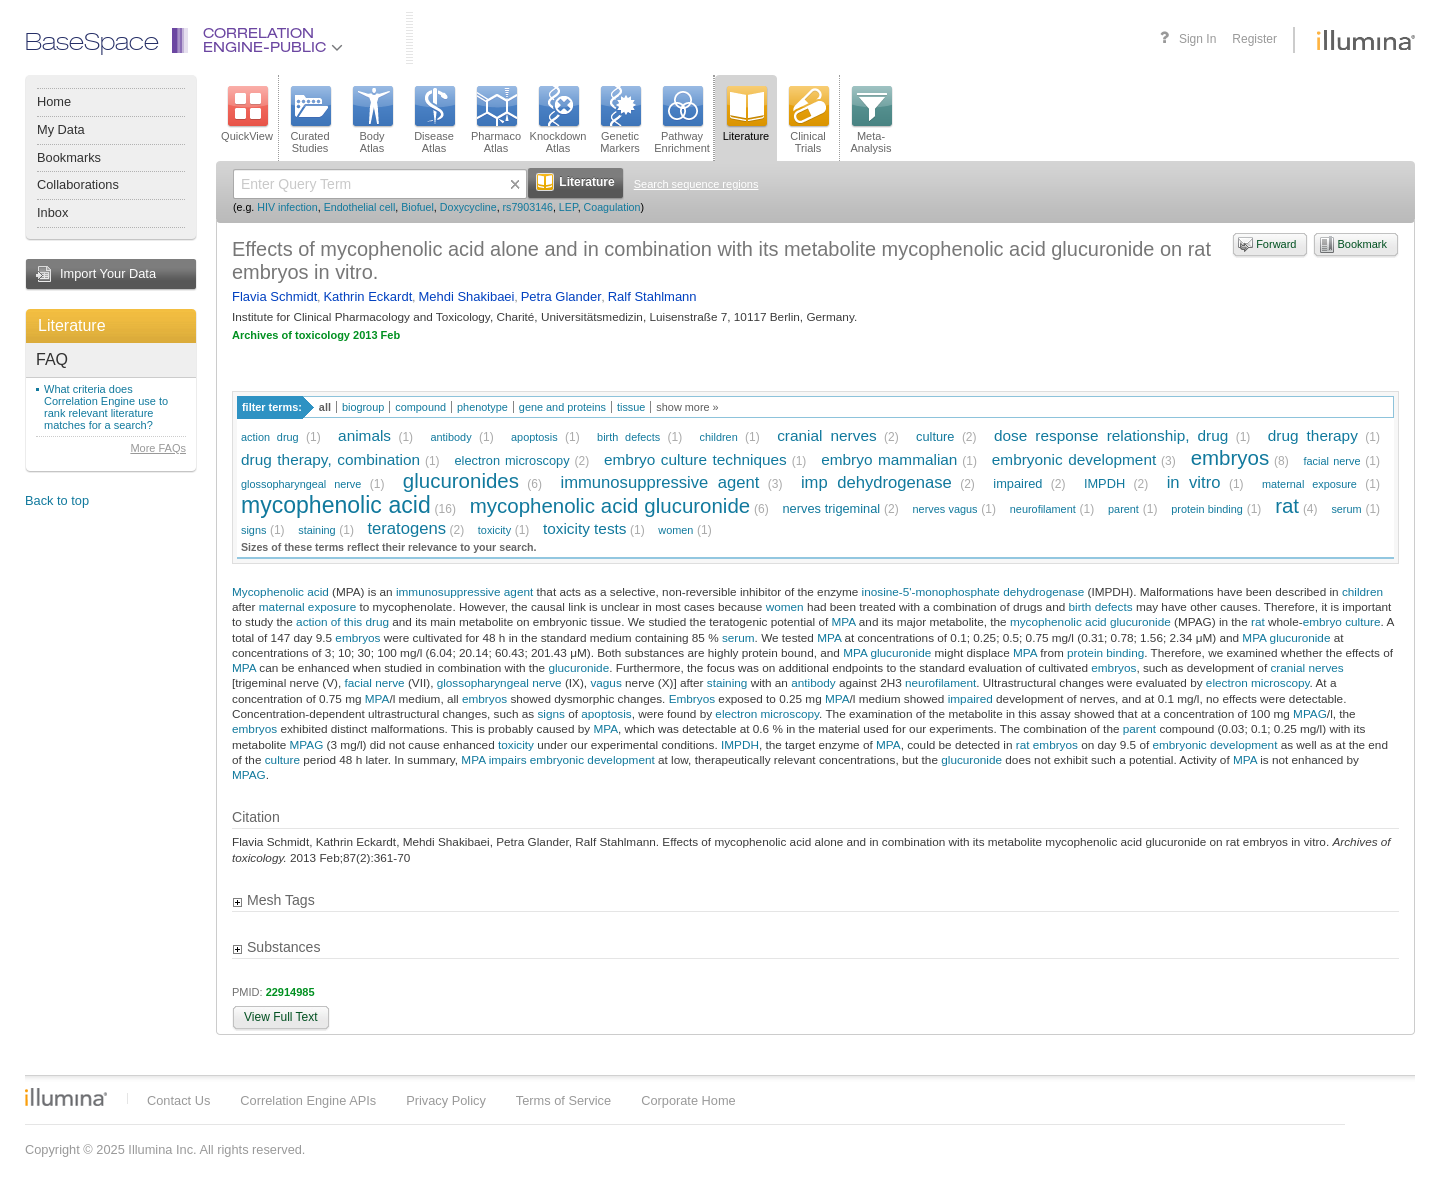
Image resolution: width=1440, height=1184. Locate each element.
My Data (61, 129)
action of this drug (342, 621)
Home (54, 101)
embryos (1230, 457)
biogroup (363, 407)
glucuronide (1300, 637)
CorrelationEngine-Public (273, 41)
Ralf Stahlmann (652, 296)
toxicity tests (585, 528)
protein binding (1207, 509)
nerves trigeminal (832, 508)
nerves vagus (945, 509)
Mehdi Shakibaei (466, 296)
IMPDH (1104, 483)
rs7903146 (528, 207)
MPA (844, 621)
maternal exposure (1309, 484)
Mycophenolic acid (280, 591)
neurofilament (1043, 509)
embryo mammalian (889, 459)
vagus (605, 682)
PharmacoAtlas (496, 120)
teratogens (406, 528)
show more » (687, 407)
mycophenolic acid (336, 505)
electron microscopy (512, 460)
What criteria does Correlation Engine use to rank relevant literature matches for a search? (106, 407)
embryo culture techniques (695, 459)
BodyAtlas (372, 120)
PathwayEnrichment (682, 120)
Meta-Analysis (871, 120)
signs (253, 530)
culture (935, 436)
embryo (1322, 621)
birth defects (628, 437)
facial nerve (1332, 461)
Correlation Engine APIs (308, 1100)
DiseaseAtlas (434, 120)
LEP (568, 207)
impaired (1017, 483)
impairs (508, 759)
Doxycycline (468, 207)
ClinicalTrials (808, 120)
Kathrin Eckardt (367, 296)
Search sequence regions (696, 184)
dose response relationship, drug (1111, 435)
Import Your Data (108, 273)
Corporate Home (688, 1100)
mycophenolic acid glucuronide (610, 505)
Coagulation (612, 207)
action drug (270, 437)
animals (364, 435)
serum (1346, 509)
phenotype (482, 407)
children (719, 437)
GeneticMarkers (620, 120)
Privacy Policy (446, 1100)
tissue (631, 407)
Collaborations (78, 184)
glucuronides (461, 480)
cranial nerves (826, 435)
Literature (72, 325)
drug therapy (1313, 435)
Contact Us (178, 1100)
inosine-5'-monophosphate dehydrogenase (973, 591)
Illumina (66, 1097)
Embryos (692, 698)
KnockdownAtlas (558, 120)
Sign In (1197, 39)
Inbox (52, 212)
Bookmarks (69, 157)
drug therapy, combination (330, 459)
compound (420, 407)
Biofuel (417, 207)
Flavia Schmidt (274, 296)
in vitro (1194, 482)
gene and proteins (562, 407)
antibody (450, 437)
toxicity (494, 530)
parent (1123, 509)
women (675, 530)
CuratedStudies (310, 120)
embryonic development (1074, 459)
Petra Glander (561, 296)
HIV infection (287, 207)
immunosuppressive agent (659, 482)
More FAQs (158, 448)
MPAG (1310, 713)
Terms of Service (563, 1100)
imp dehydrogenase (876, 482)
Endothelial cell (360, 207)
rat (1287, 505)
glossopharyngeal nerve (301, 484)
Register (1254, 39)
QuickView (247, 114)
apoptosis (534, 437)
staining (316, 530)
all (325, 407)
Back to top (57, 500)
